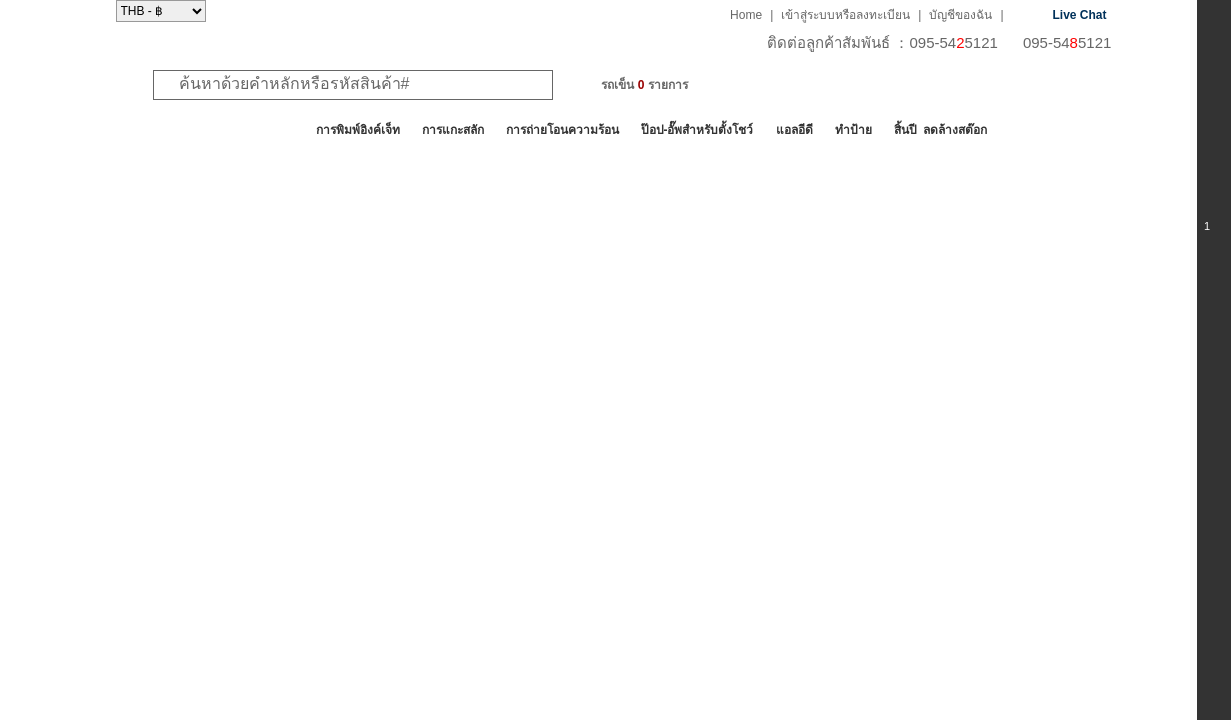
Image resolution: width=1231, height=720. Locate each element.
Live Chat (1080, 15)
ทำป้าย (853, 130)
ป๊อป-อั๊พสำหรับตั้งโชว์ (697, 130)
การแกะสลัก (453, 130)
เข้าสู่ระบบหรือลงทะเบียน (845, 15)
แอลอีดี (794, 130)
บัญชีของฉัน (960, 15)
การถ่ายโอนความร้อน (562, 130)
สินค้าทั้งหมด (165, 130)
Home (746, 15)
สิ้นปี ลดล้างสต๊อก (941, 130)
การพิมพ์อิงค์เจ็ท (358, 130)
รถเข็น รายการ (644, 85)
